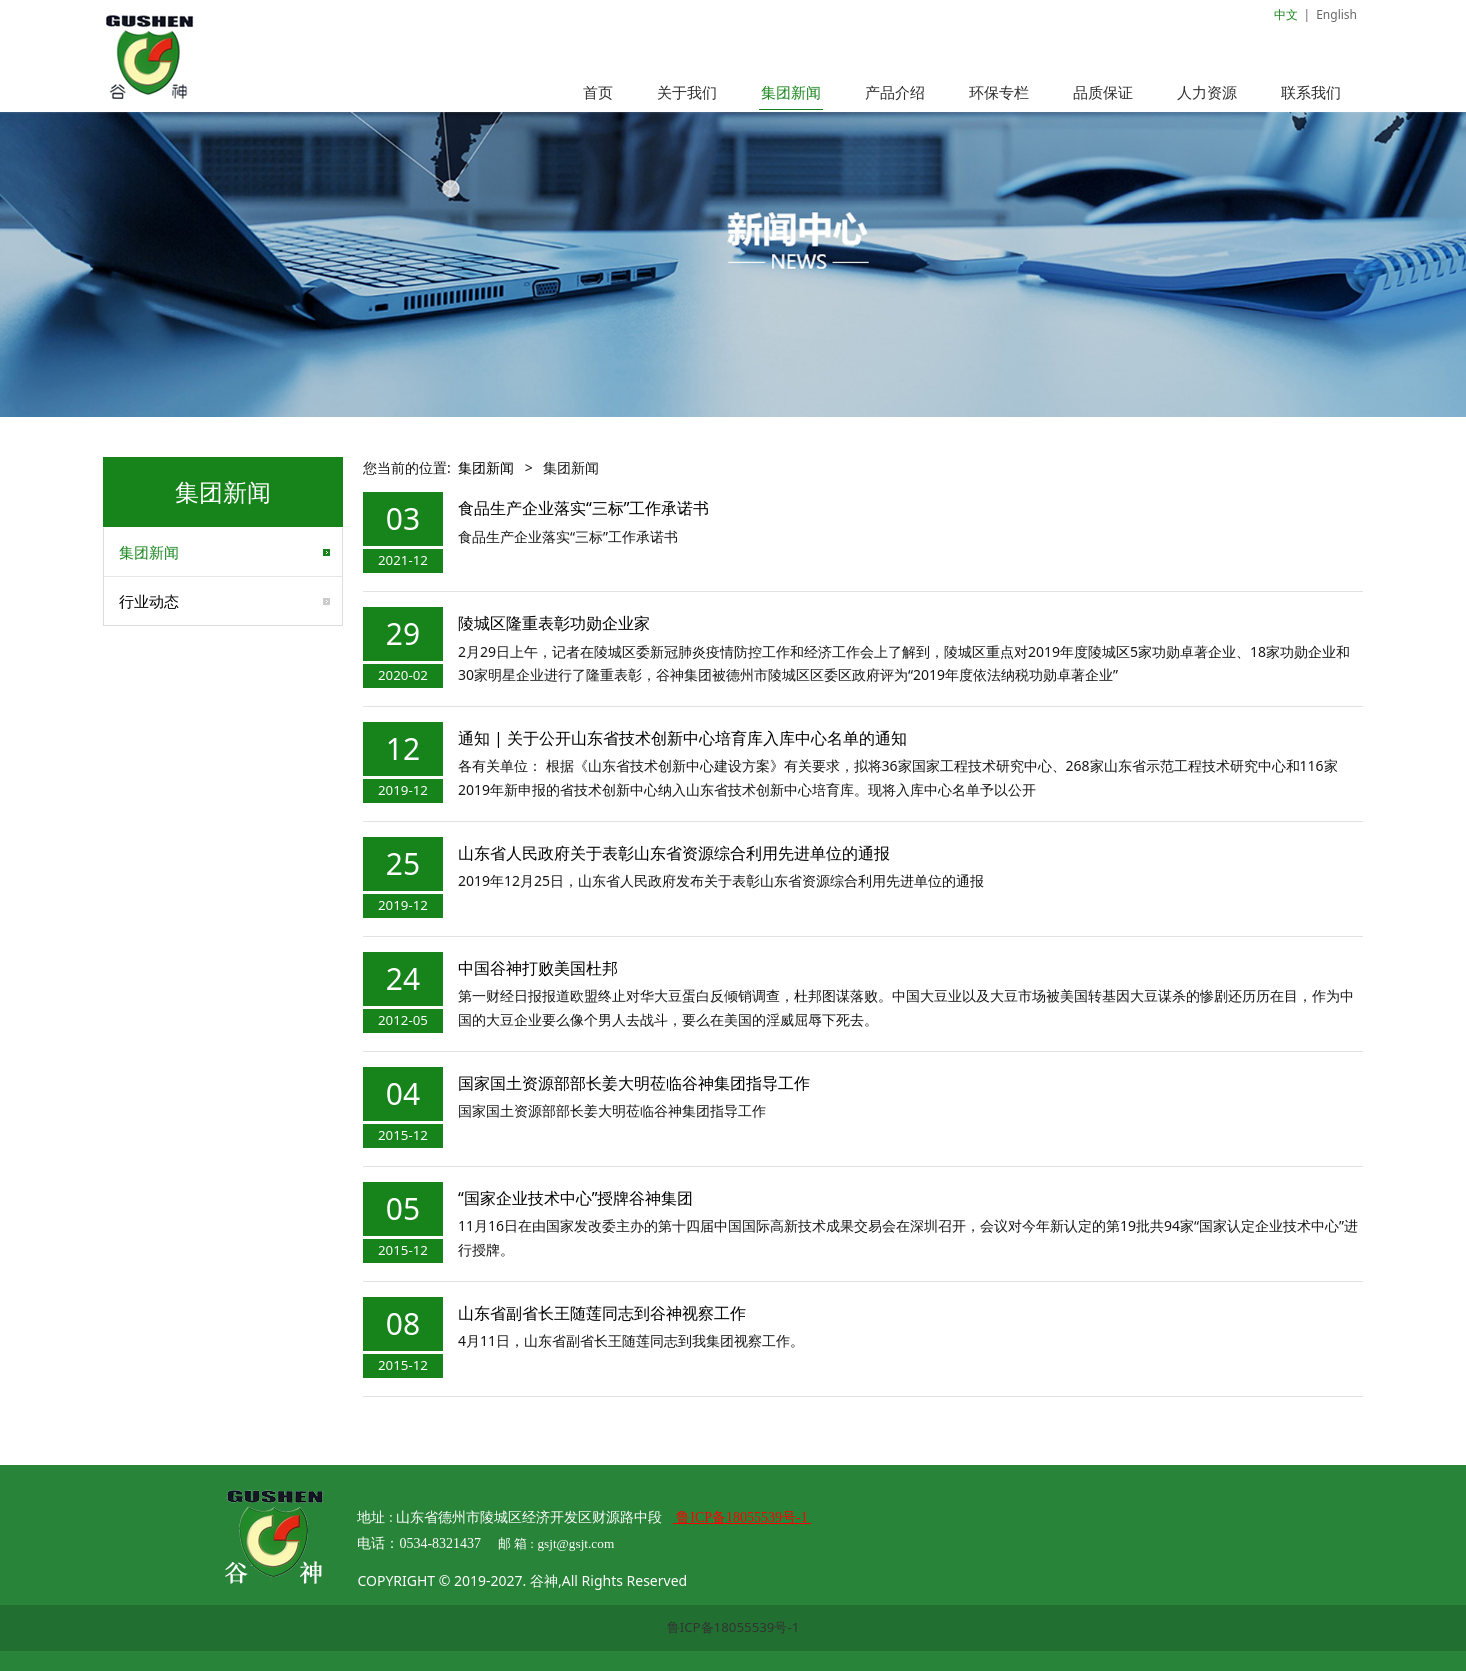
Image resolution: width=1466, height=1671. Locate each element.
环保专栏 (999, 92)
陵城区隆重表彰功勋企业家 (554, 623)
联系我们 (1311, 92)
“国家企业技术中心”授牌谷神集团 (601, 1198)
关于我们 (687, 92)
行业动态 (149, 601)
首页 (598, 92)
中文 (1286, 14)
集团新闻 (791, 92)
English (1336, 14)
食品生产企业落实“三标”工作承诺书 (584, 508)
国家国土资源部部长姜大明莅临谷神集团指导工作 (634, 1083)
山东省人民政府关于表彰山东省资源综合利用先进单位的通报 (674, 853)
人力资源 (1207, 92)
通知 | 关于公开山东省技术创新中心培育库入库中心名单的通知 (682, 738)
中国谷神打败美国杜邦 (538, 968)
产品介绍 (895, 92)
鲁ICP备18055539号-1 (733, 1627)
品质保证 (1103, 92)
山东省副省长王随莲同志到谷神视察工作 (602, 1313)
